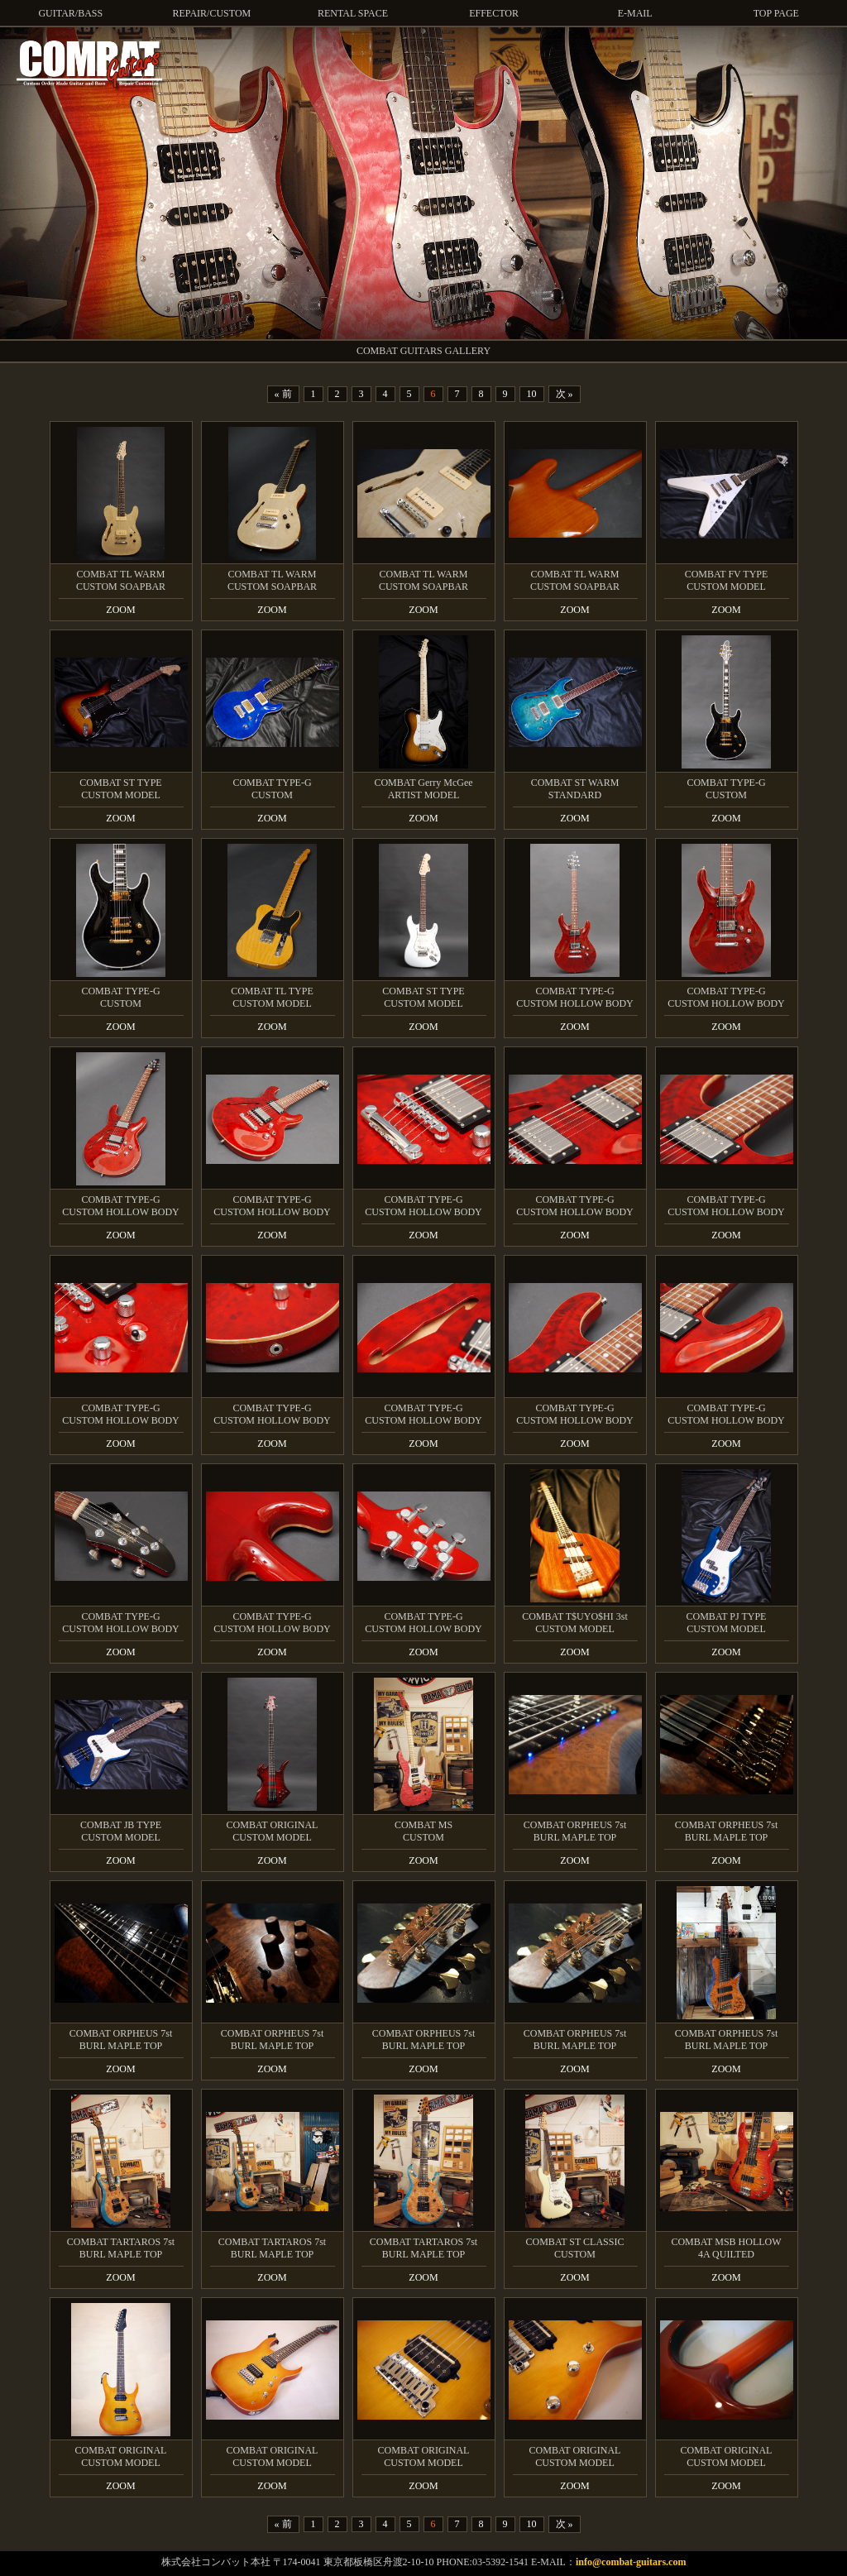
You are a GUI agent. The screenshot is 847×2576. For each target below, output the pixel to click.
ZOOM (120, 609)
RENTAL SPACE (353, 13)
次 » (564, 394)
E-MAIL (635, 13)
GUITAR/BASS (70, 13)
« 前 (283, 394)
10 (532, 394)
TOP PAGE (776, 13)
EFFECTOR (494, 13)
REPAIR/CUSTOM (212, 13)
